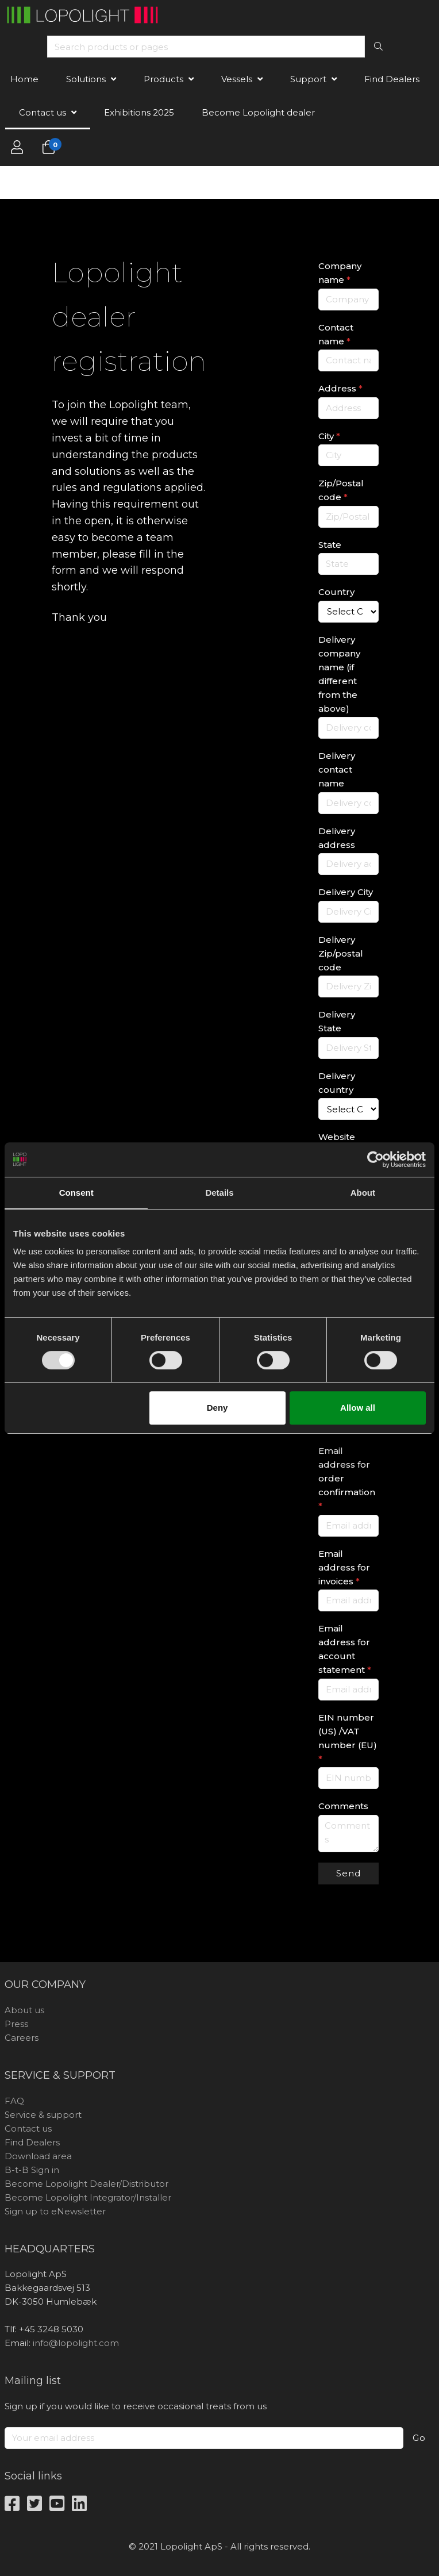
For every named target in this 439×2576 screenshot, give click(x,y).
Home (24, 79)
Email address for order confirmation (346, 1478)
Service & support (43, 2114)
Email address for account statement (344, 1649)
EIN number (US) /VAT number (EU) (347, 1738)
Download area (38, 2156)
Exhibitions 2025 (139, 112)
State (329, 544)
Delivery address (336, 838)
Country (336, 591)
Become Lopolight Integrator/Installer (88, 2197)
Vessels (236, 79)
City (329, 436)
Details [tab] (219, 1192)
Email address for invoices (344, 1567)
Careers (21, 2037)
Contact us (42, 112)
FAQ (14, 2100)
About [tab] (363, 1192)
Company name (339, 272)
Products (163, 79)
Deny (217, 1407)
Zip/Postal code (341, 490)
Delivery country (336, 1082)
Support (308, 79)
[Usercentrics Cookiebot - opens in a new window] (375, 1159)
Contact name (335, 334)
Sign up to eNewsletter (55, 2211)
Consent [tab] (76, 1192)
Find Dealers (391, 79)
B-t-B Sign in (32, 2169)
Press (16, 2023)
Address (340, 388)
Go (419, 2437)
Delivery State (336, 1021)
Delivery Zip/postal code (340, 953)
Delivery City (345, 891)
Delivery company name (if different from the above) (339, 674)
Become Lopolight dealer (258, 112)
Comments (343, 1805)
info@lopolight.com (76, 2342)
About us (24, 2010)
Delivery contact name (336, 769)
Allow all (357, 1407)
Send (348, 1873)
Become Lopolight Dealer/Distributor (86, 2183)
